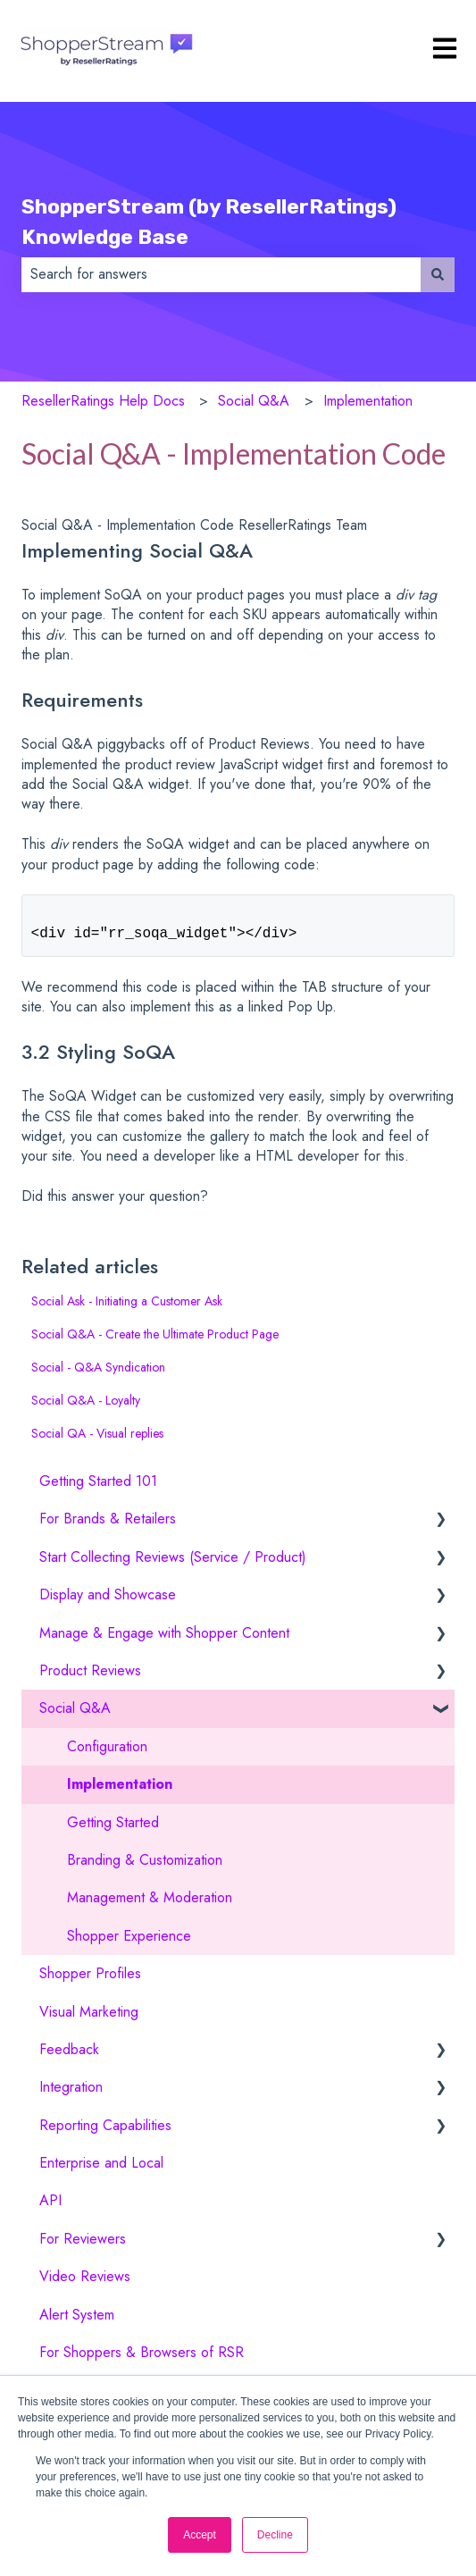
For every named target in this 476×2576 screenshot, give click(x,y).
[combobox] (221, 274)
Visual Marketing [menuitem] (88, 2019)
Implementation (368, 400)
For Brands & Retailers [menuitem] (107, 1525)
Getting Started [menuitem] (113, 1829)
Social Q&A (253, 400)
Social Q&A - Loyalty (85, 1407)
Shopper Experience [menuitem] (129, 1943)
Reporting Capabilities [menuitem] (105, 2132)
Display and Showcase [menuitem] (107, 1601)
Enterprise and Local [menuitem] (101, 2170)
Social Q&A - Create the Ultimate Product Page (155, 1341)
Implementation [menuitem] (119, 1791)
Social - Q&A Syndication (98, 1374)
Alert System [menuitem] (76, 2322)
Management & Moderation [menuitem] (149, 1904)
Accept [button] (199, 2535)
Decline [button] (275, 2535)
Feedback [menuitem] (69, 2056)
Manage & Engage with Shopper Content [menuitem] (164, 1640)
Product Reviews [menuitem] (90, 1677)
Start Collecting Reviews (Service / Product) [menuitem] (172, 1564)
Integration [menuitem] (71, 2094)
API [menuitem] (50, 2207)
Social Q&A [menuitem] (75, 1715)
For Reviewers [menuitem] (82, 2246)
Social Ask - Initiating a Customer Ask (126, 1308)
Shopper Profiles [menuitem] (90, 1980)
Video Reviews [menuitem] (84, 2283)
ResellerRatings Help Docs (103, 400)
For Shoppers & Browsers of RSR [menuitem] (141, 2359)
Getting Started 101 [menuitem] (98, 1488)
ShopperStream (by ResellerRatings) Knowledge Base (209, 222)
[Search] (438, 274)
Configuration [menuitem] (107, 1753)
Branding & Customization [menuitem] (144, 1867)
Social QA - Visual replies (97, 1440)
